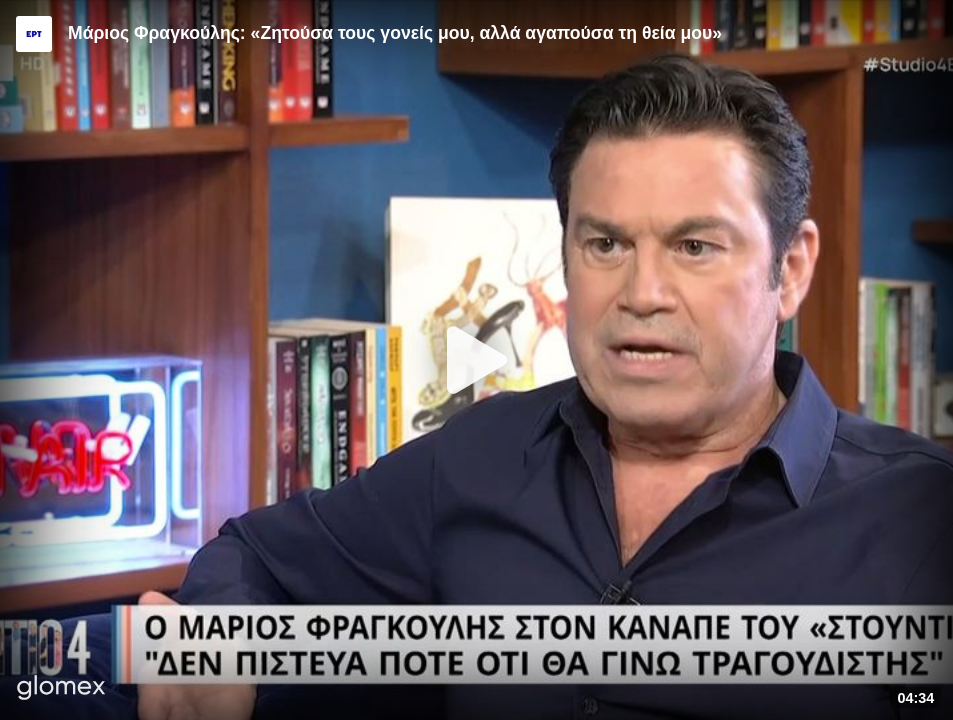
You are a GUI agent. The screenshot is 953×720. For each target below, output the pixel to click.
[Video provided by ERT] (34, 34)
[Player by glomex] (61, 689)
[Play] (477, 360)
